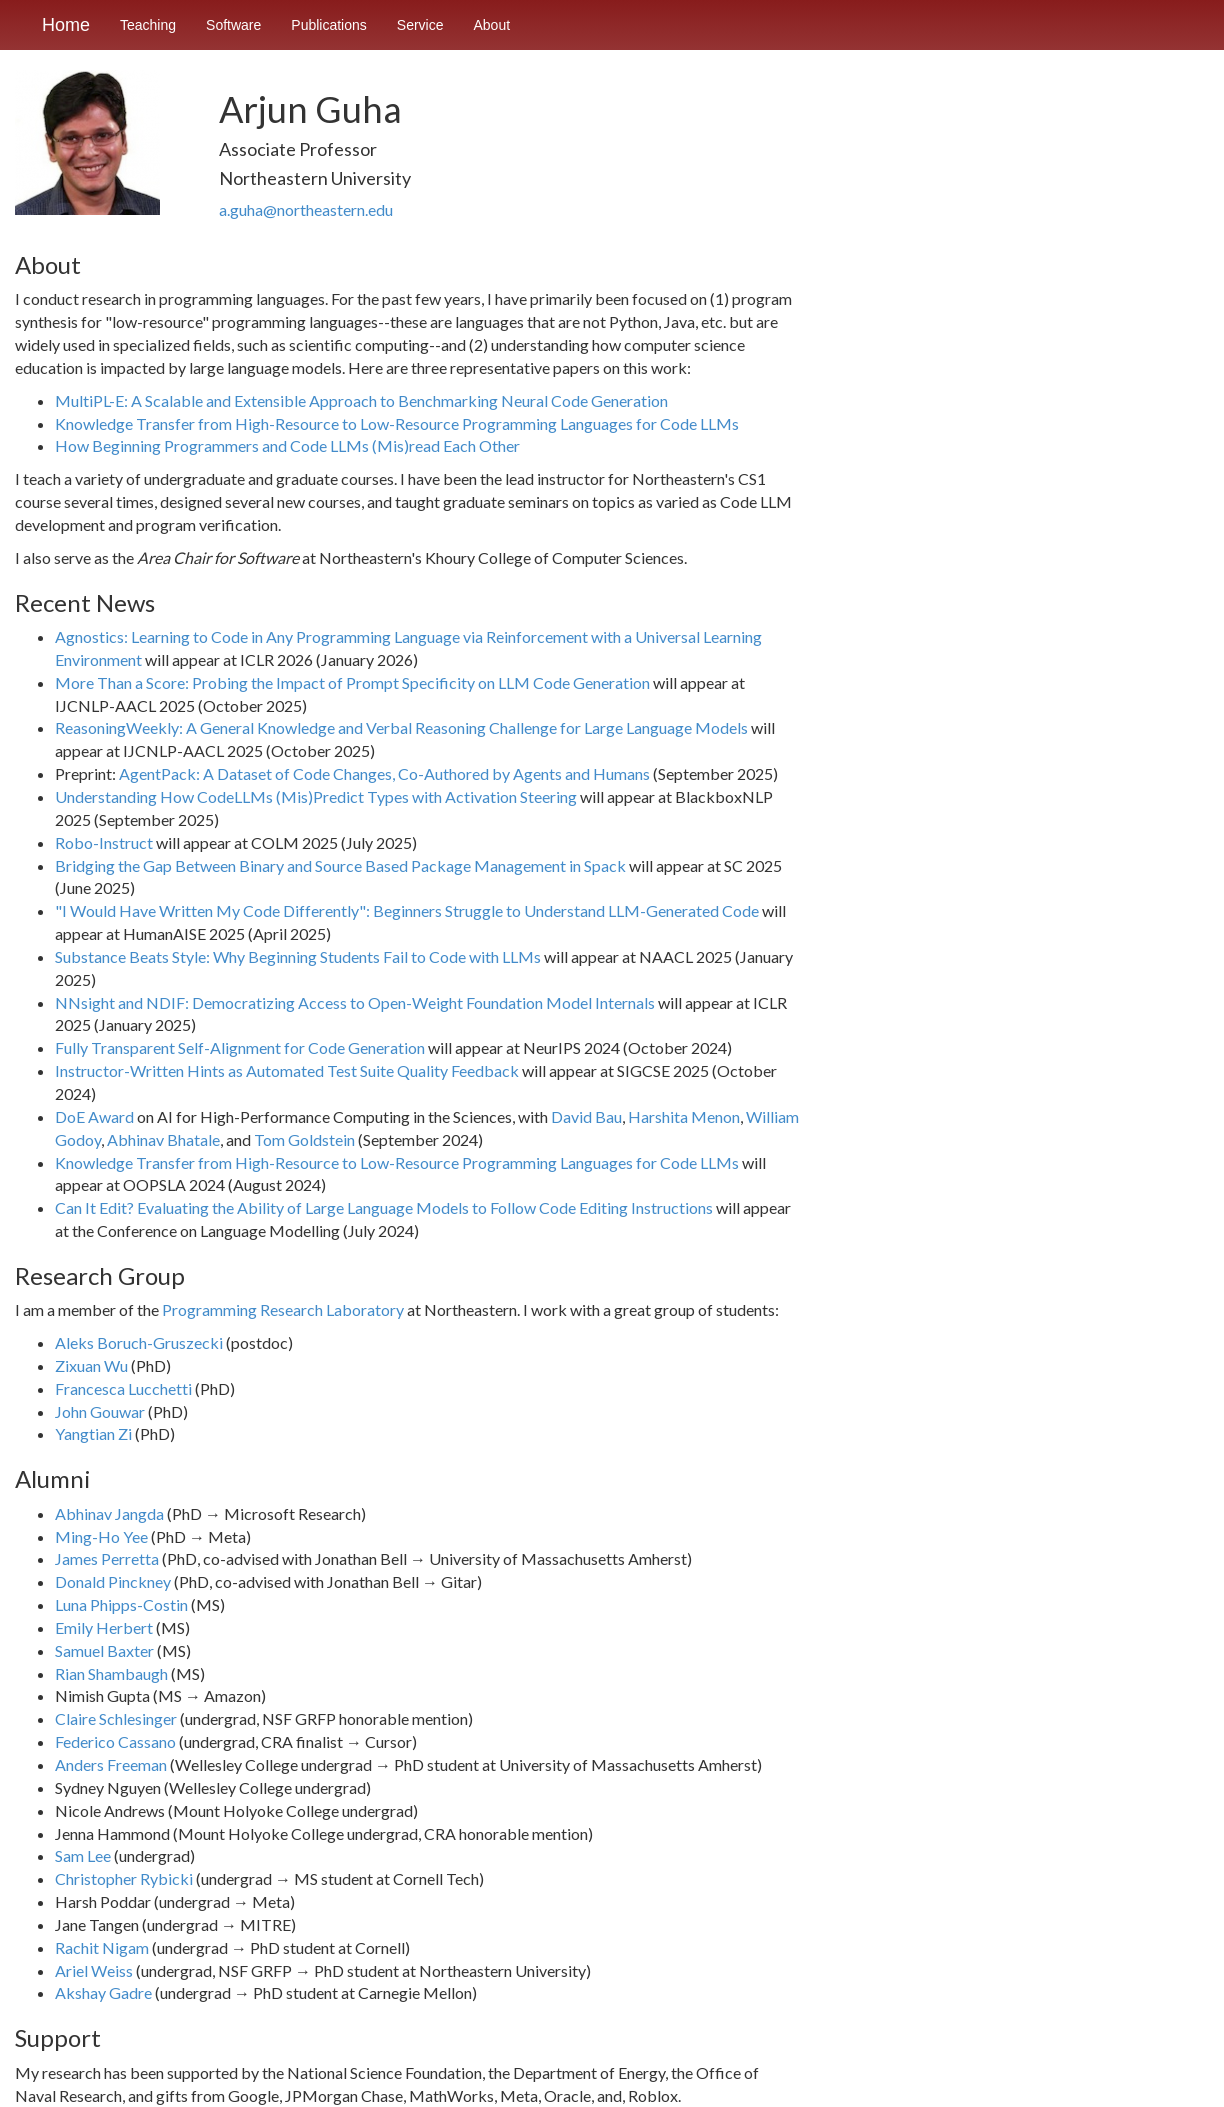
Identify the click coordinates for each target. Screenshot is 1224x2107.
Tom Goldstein (304, 1139)
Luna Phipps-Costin (121, 1604)
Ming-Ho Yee (101, 1536)
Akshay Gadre (103, 1992)
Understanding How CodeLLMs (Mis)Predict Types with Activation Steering (316, 796)
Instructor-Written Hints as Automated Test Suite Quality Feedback (287, 1070)
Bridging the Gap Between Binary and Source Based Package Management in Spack (340, 865)
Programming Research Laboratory (283, 1309)
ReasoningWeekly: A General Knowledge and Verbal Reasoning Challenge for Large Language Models (401, 727)
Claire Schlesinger (116, 1718)
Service (420, 25)
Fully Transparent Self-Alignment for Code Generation (240, 1047)
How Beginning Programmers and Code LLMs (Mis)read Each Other (287, 445)
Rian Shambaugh (111, 1673)
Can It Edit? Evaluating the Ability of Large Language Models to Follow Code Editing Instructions (384, 1207)
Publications (329, 25)
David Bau (586, 1116)
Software (233, 25)
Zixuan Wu (91, 1365)
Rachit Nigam (102, 1947)
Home (66, 25)
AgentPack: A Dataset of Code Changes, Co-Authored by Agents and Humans (384, 773)
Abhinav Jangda (109, 1513)
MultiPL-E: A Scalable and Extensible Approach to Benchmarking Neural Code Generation (361, 400)
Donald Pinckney (113, 1581)
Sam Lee (83, 1855)
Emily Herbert (104, 1627)
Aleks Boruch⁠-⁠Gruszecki (139, 1342)
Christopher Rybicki (124, 1878)
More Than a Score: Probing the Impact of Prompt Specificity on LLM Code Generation (352, 682)
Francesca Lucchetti (123, 1388)
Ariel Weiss (94, 1970)
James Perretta (107, 1558)
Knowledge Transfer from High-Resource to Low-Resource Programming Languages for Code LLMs (397, 423)
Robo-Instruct (104, 842)
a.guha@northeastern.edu (306, 209)
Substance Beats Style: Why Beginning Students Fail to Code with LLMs (298, 956)
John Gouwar (100, 1411)
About (492, 25)
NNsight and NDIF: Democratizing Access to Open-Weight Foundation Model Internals (355, 1002)
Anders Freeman (111, 1764)
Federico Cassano (115, 1741)
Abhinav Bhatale (163, 1139)
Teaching (148, 25)
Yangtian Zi (93, 1433)
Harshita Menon (684, 1116)
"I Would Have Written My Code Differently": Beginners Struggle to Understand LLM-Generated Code (407, 910)
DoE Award (94, 1116)
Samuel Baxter (104, 1650)
